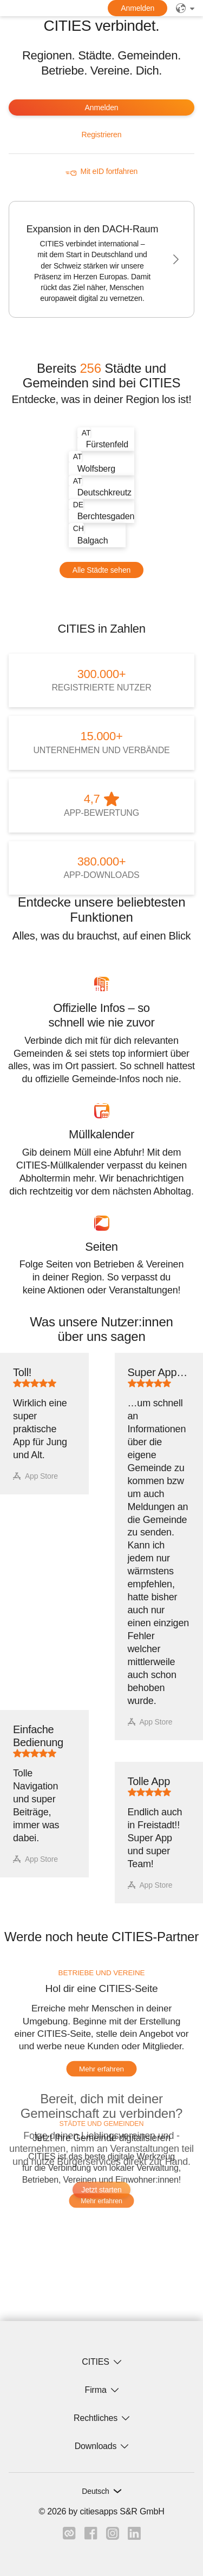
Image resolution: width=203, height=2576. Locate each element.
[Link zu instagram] (112, 2536)
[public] (185, 8)
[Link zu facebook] (90, 2536)
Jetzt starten (101, 2189)
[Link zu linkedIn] (134, 2536)
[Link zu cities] (69, 2536)
